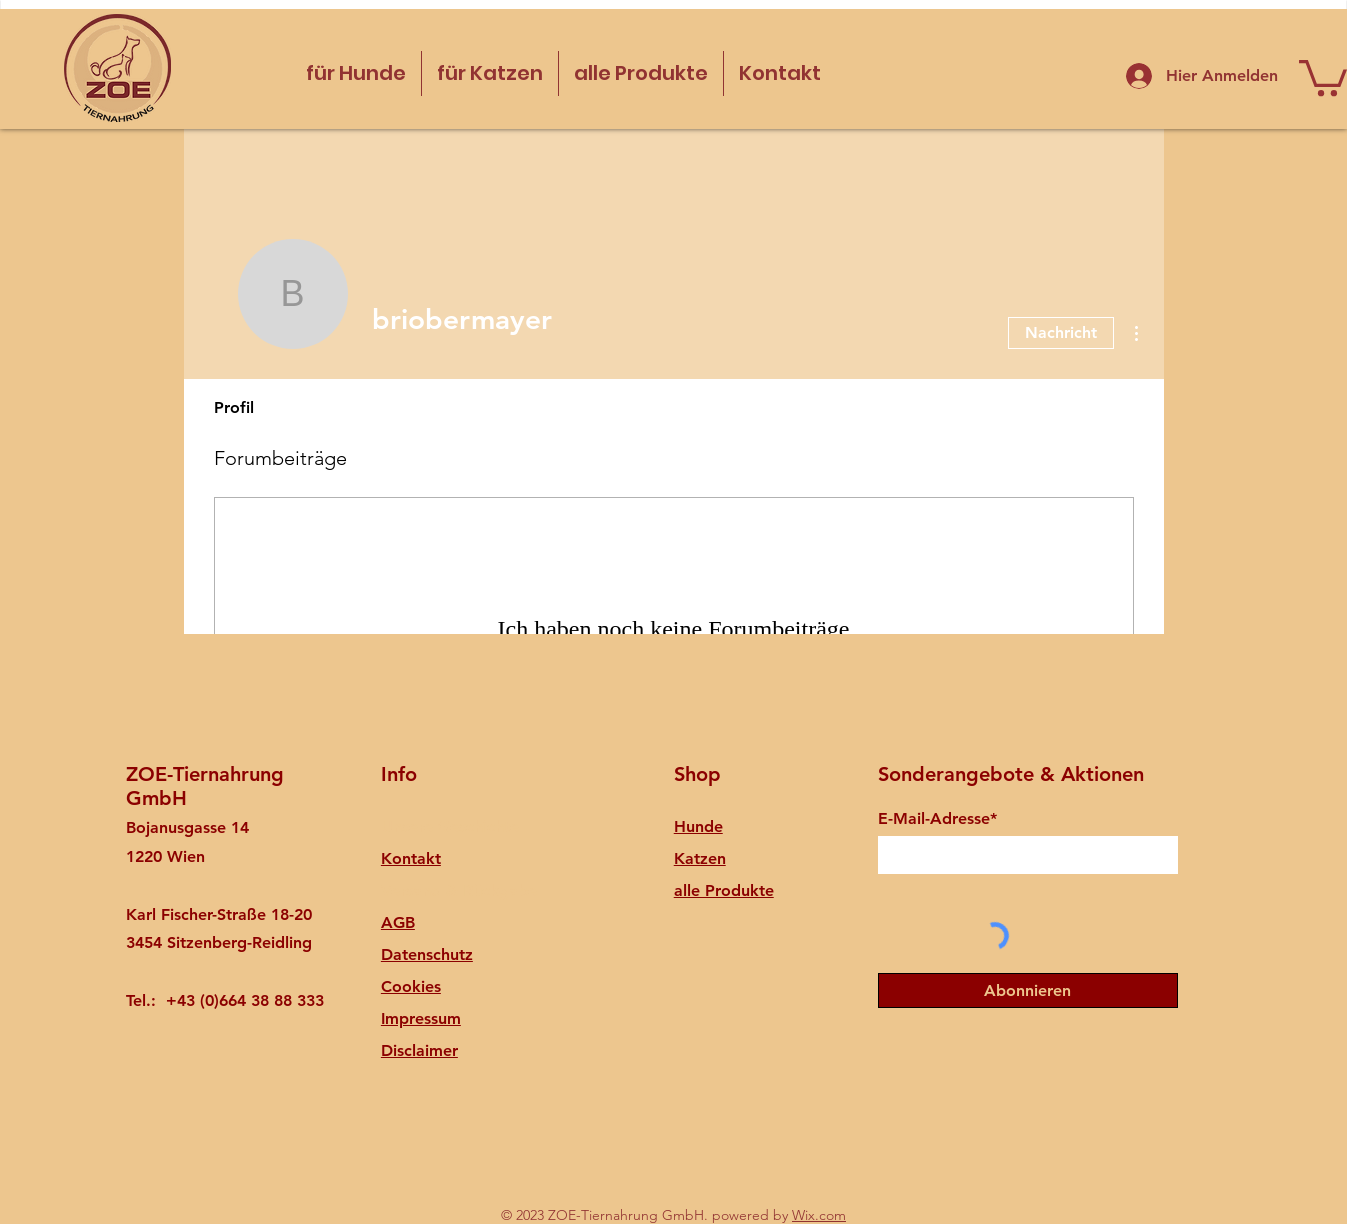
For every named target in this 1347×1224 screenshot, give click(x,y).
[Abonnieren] (1028, 990)
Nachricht (1061, 332)
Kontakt (411, 858)
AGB (398, 922)
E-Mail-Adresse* (937, 819)
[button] (1323, 76)
